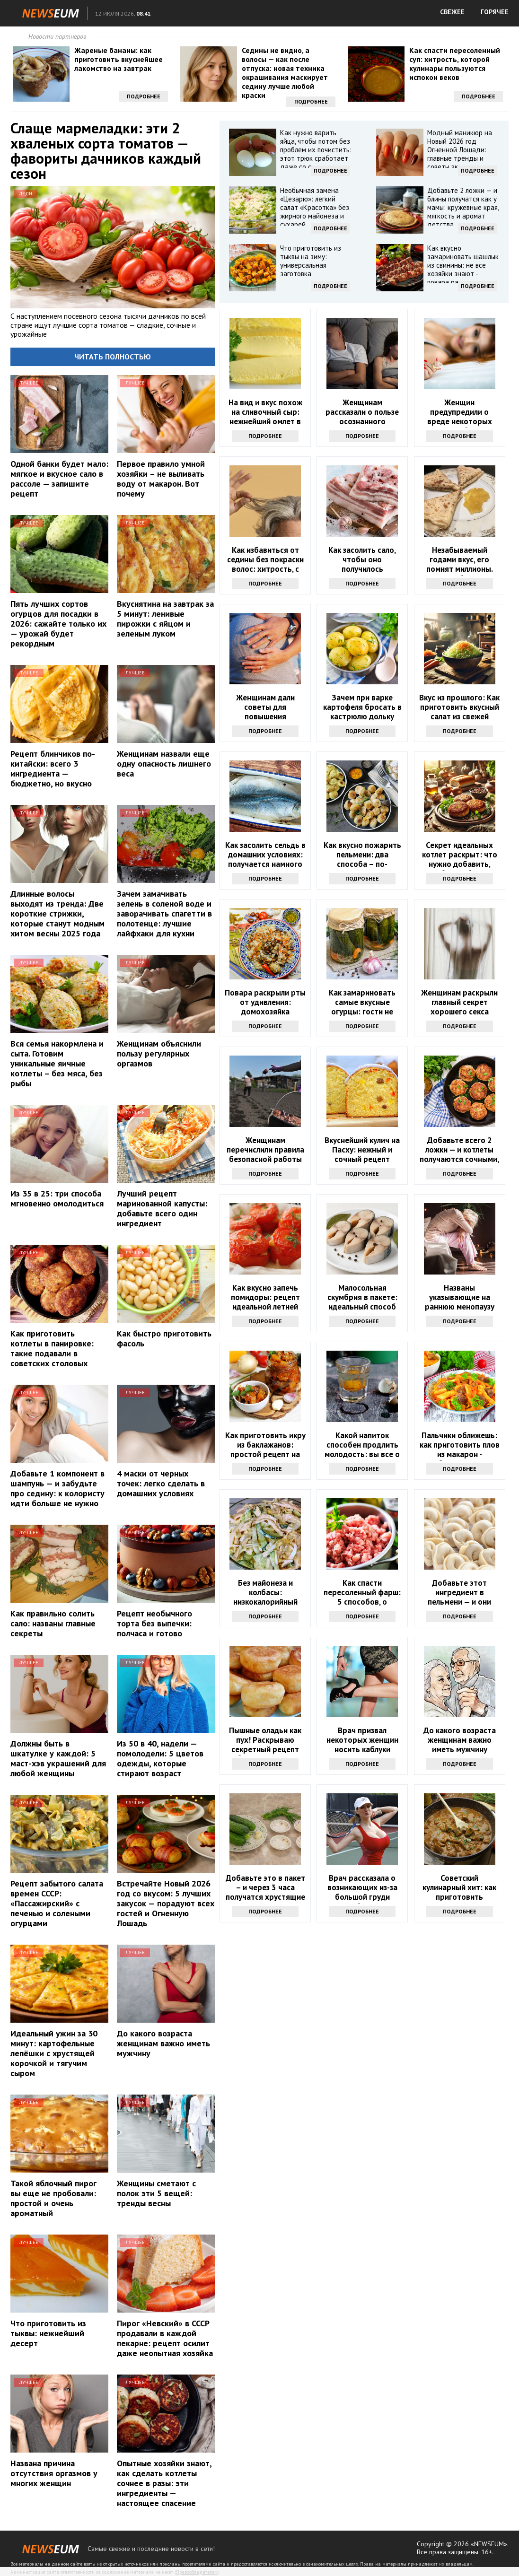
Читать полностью (112, 356)
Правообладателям (197, 2572)
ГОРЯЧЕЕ (495, 12)
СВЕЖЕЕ (452, 12)
